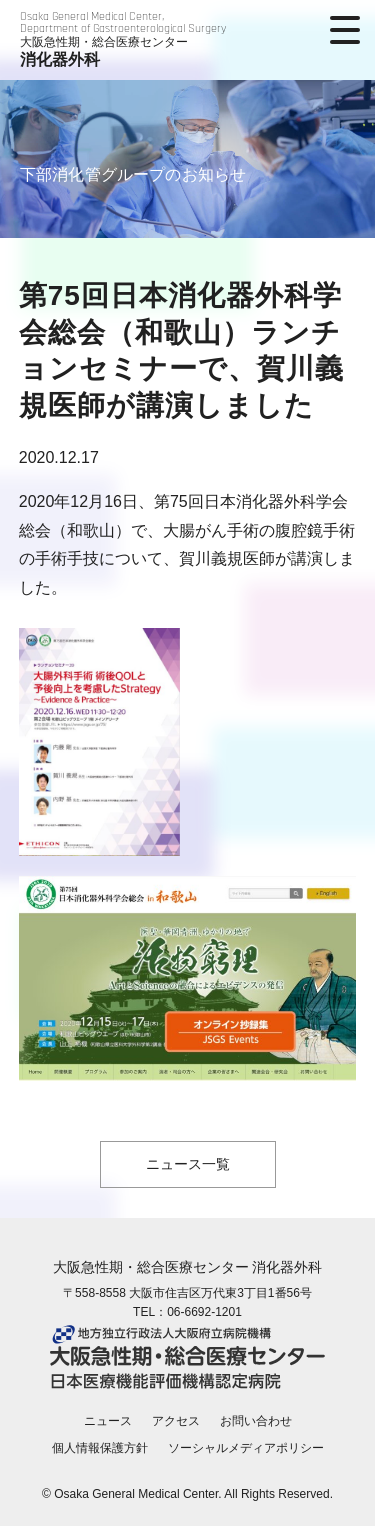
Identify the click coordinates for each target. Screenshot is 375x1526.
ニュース (108, 1421)
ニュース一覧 (188, 1164)
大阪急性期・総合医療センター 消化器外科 (188, 1267)
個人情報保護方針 (100, 1448)
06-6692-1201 (204, 1312)
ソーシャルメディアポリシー (246, 1448)
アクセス (176, 1421)
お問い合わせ (256, 1421)
